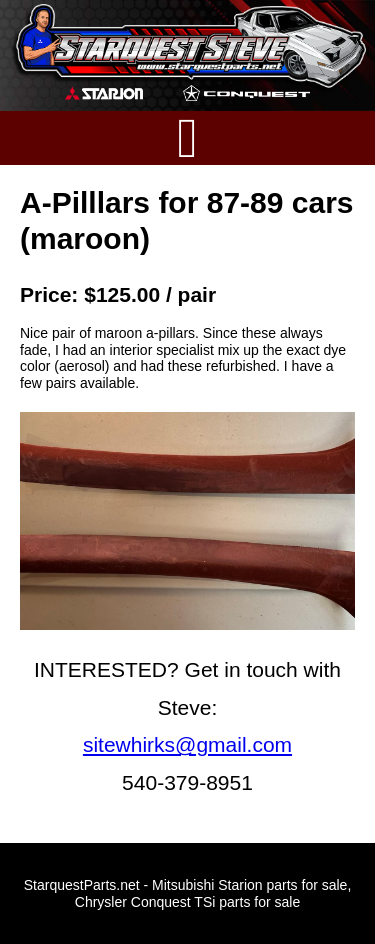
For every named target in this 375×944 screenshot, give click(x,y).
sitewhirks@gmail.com (187, 744)
